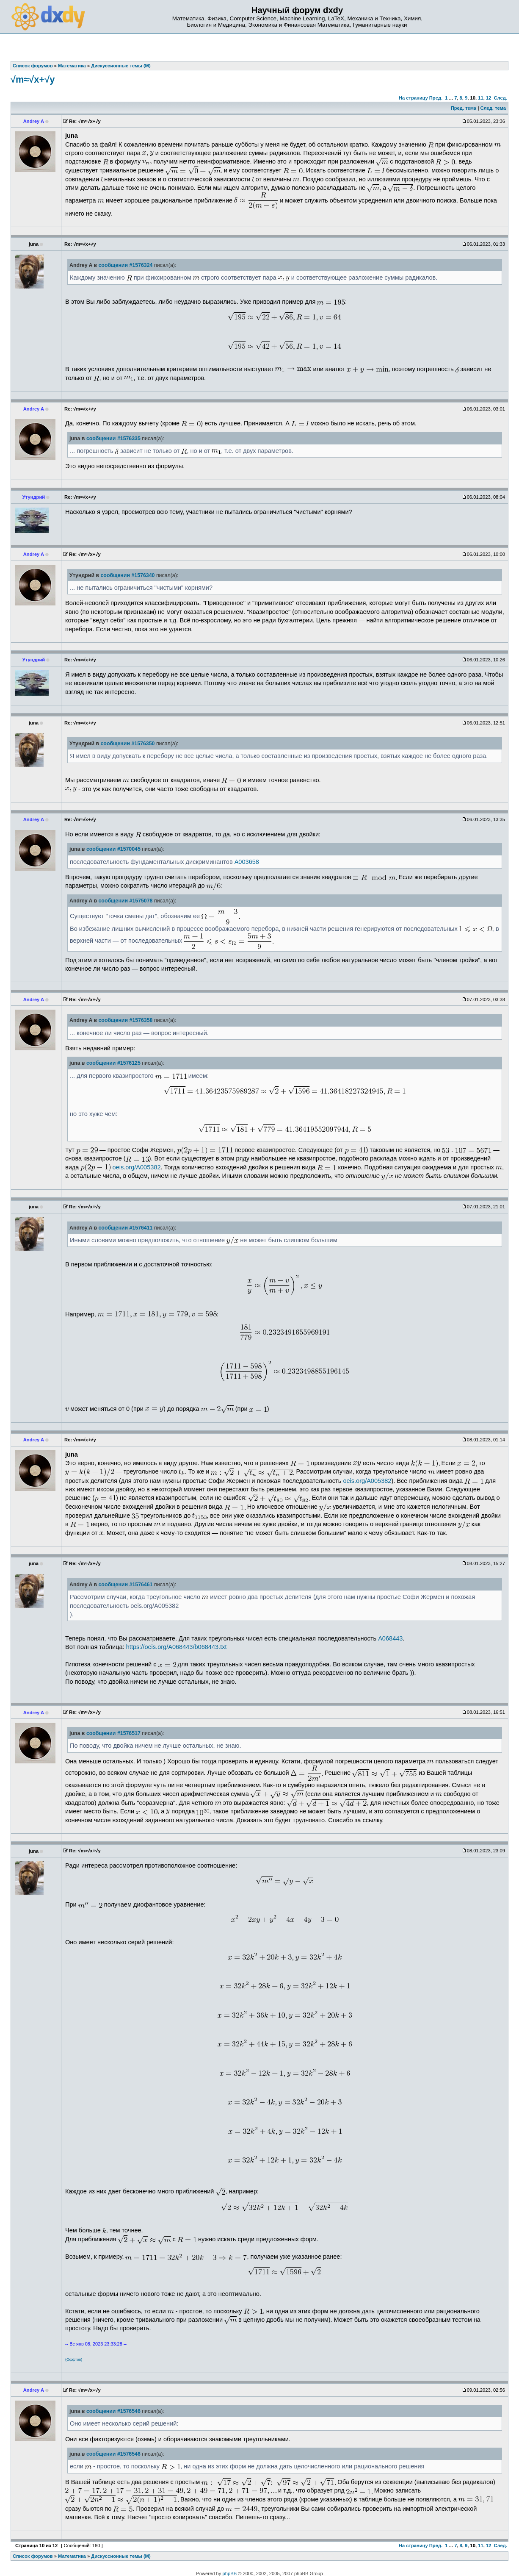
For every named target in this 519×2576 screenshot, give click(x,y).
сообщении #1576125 (113, 1063)
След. (500, 97)
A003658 (247, 861)
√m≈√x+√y (33, 79)
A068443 (390, 1638)
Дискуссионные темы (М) (120, 2556)
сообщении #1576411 (126, 1228)
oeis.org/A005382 (137, 1167)
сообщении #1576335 (113, 438)
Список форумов (33, 2556)
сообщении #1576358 (126, 1020)
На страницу (413, 97)
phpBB (230, 2573)
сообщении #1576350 (127, 744)
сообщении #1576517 (113, 1733)
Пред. (435, 97)
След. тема (492, 108)
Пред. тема (463, 108)
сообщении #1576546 (113, 2411)
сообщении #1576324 (126, 265)
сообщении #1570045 (113, 849)
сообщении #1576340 (127, 575)
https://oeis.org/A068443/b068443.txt (176, 1646)
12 (488, 97)
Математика (72, 2556)
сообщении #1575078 (126, 901)
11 (480, 97)
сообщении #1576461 (126, 1585)
